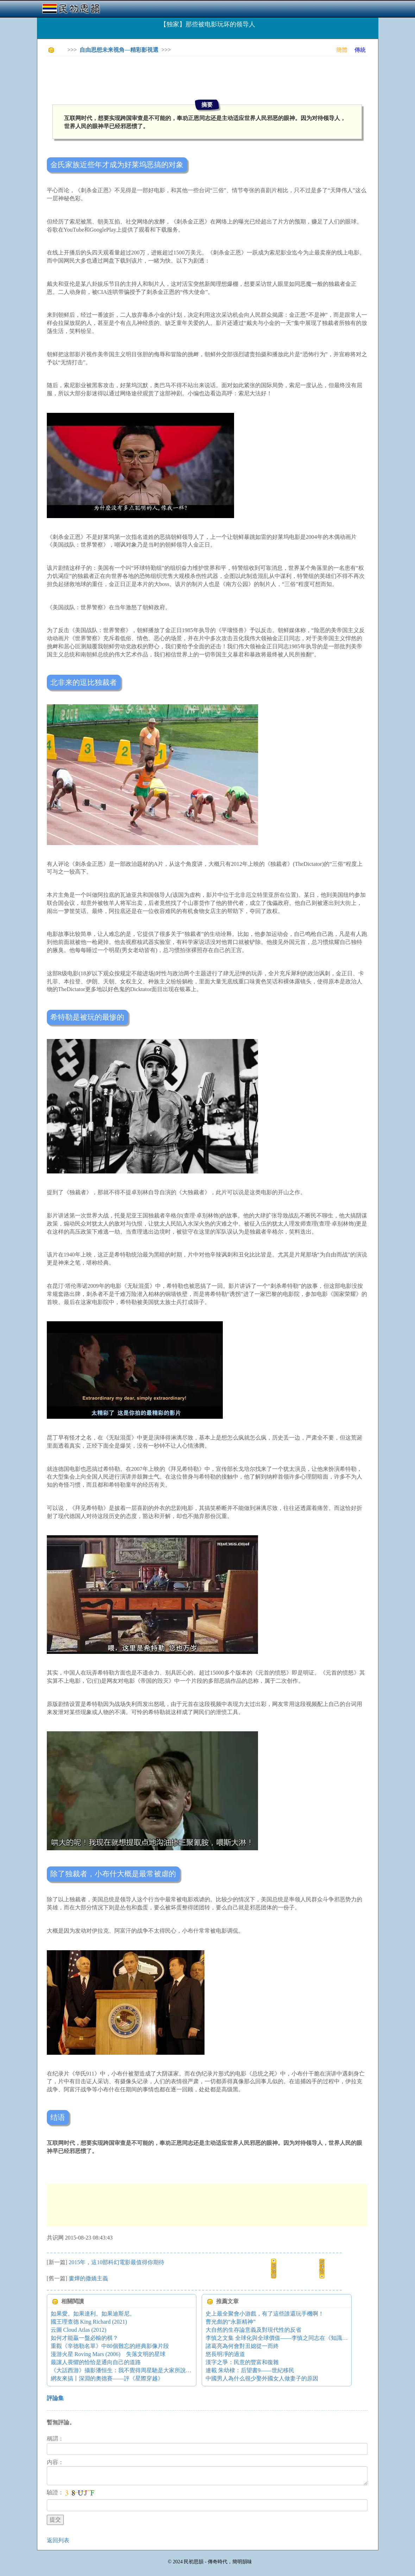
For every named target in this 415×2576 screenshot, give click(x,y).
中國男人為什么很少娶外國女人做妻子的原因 (262, 2378)
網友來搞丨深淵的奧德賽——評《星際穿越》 (107, 2378)
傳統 (360, 50)
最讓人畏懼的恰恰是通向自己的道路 (96, 2362)
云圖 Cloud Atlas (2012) (79, 2330)
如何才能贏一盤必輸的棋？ (84, 2338)
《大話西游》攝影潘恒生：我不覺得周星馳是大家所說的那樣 (127, 2370)
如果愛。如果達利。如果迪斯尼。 (93, 2314)
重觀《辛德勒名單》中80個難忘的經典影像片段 (110, 2346)
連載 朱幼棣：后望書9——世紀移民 (250, 2370)
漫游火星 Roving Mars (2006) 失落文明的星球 (108, 2354)
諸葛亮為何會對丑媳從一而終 (242, 2346)
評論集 (55, 2398)
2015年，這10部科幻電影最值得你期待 (116, 2262)
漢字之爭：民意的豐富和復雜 (242, 2362)
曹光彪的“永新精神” (231, 2322)
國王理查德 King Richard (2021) (89, 2322)
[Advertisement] (175, 77)
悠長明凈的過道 (225, 2354)
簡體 (341, 50)
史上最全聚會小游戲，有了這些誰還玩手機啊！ (265, 2314)
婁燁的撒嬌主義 (88, 2278)
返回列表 (58, 2540)
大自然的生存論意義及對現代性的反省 (253, 2330)
